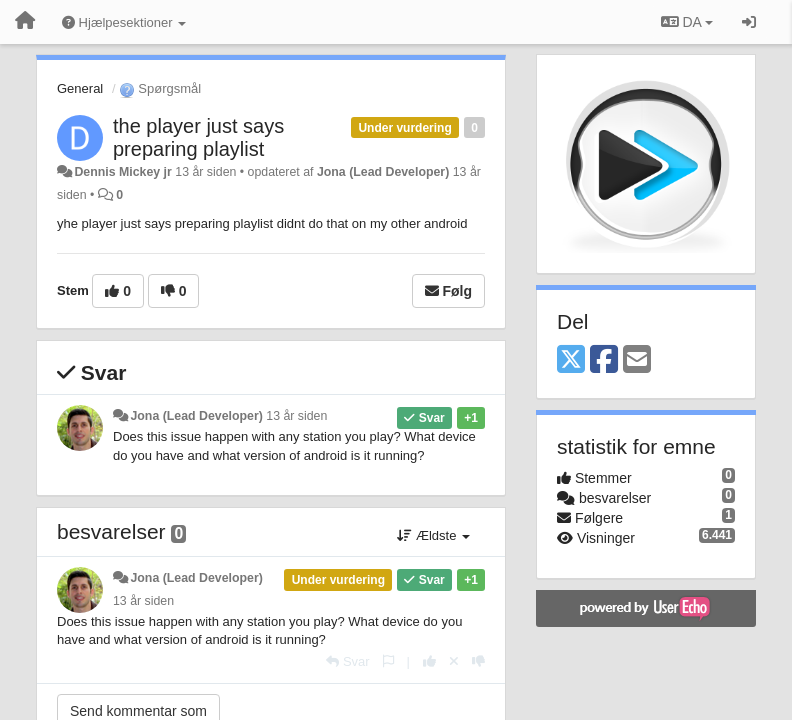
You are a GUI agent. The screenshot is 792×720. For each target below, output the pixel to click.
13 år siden (296, 416)
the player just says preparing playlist (198, 137)
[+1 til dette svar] (429, 661)
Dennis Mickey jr (122, 172)
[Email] (637, 360)
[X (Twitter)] (571, 360)
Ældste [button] (433, 535)
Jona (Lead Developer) (383, 172)
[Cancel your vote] (454, 661)
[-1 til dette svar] (478, 661)
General (80, 88)
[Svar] (347, 661)
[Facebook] (604, 360)
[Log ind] (749, 22)
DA (687, 22)
